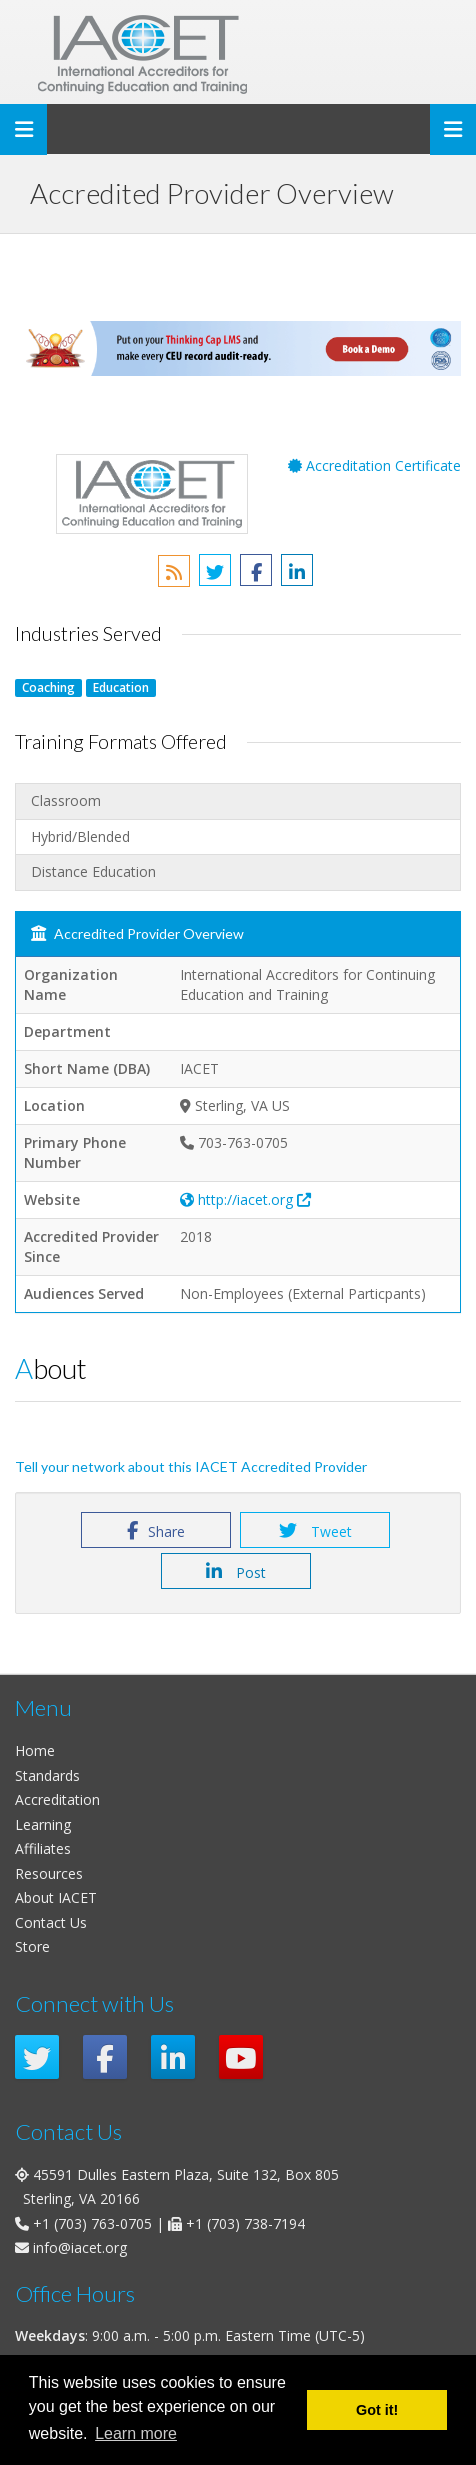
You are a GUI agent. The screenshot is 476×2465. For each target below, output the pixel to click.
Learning (43, 1824)
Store (32, 1946)
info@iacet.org (80, 2247)
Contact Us (51, 1922)
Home (35, 1750)
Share (156, 1531)
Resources (49, 1873)
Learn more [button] (136, 2433)
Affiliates (43, 1848)
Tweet (315, 1531)
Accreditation (57, 1799)
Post (236, 1572)
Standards (47, 1775)
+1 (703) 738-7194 (245, 2223)
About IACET (56, 1897)
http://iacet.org (245, 1199)
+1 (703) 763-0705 (92, 2223)
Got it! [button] (377, 2410)
